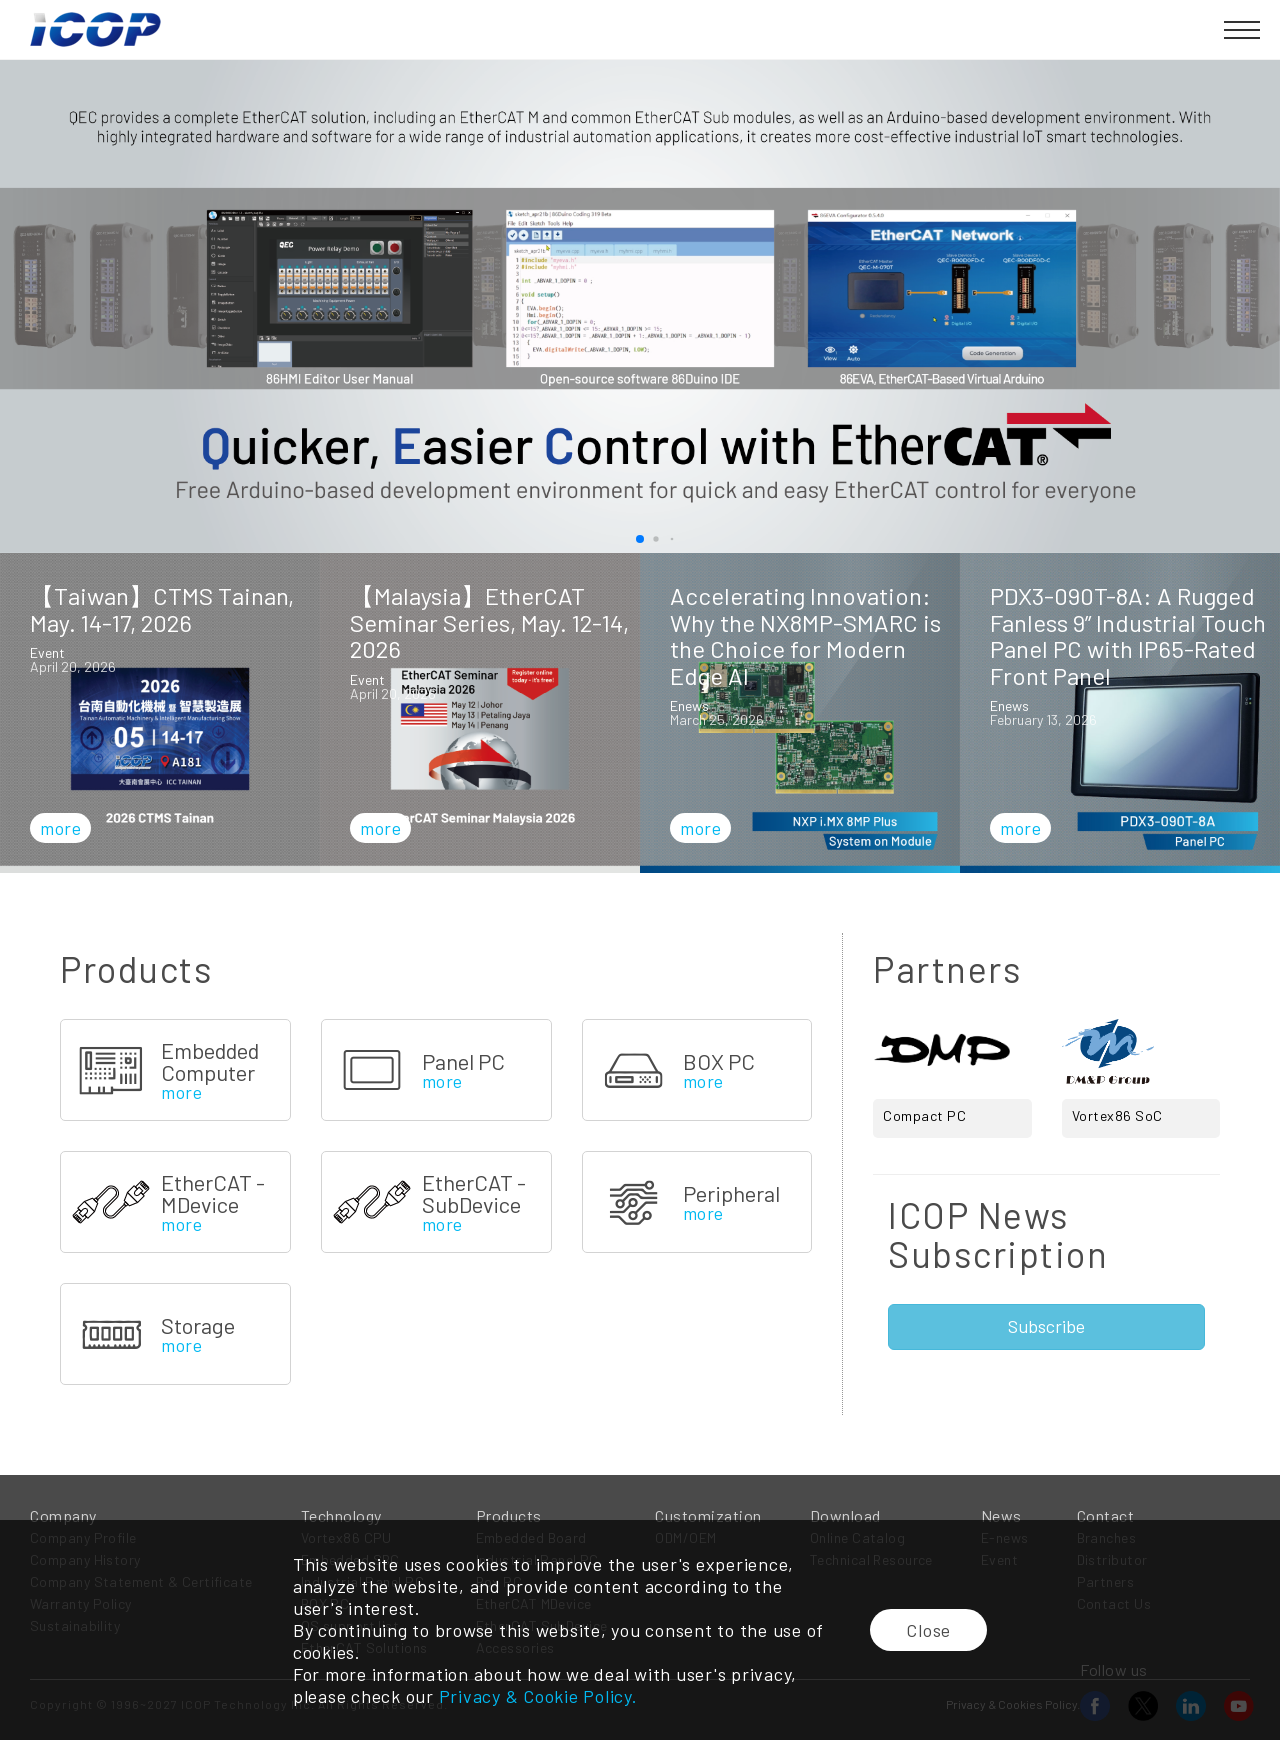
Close (928, 1630)
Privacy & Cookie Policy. (538, 1696)
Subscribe (1046, 1326)
